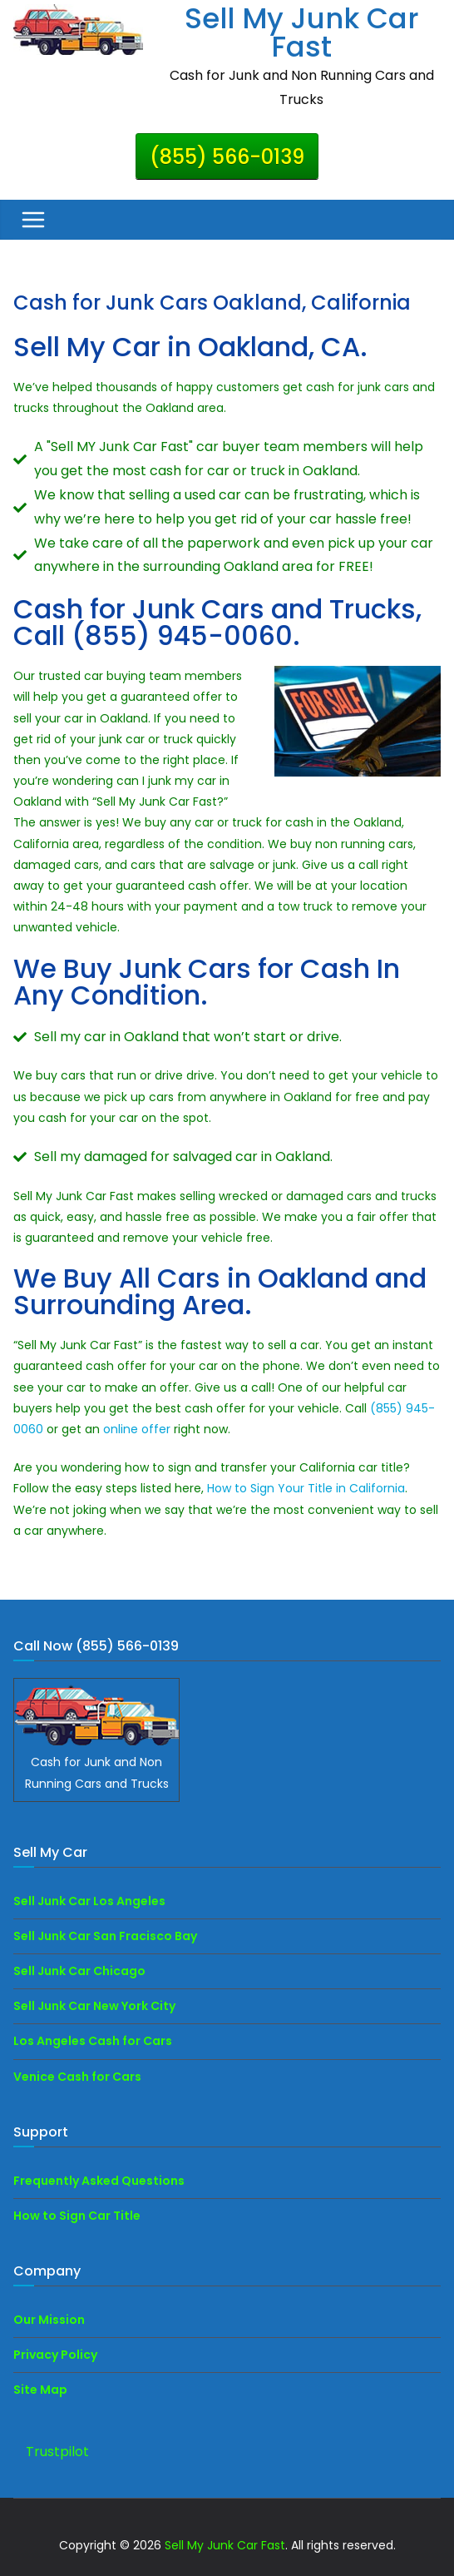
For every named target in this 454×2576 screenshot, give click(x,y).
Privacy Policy (55, 2354)
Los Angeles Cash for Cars (92, 2041)
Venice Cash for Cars (77, 2076)
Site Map (40, 2389)
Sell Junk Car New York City (94, 2006)
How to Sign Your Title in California (306, 1488)
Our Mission (49, 2319)
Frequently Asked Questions (99, 2180)
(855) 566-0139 (227, 157)
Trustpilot (57, 2451)
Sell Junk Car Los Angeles (89, 1901)
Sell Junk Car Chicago (79, 1971)
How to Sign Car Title (77, 2215)
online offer (136, 1429)
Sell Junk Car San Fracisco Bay (105, 1936)
